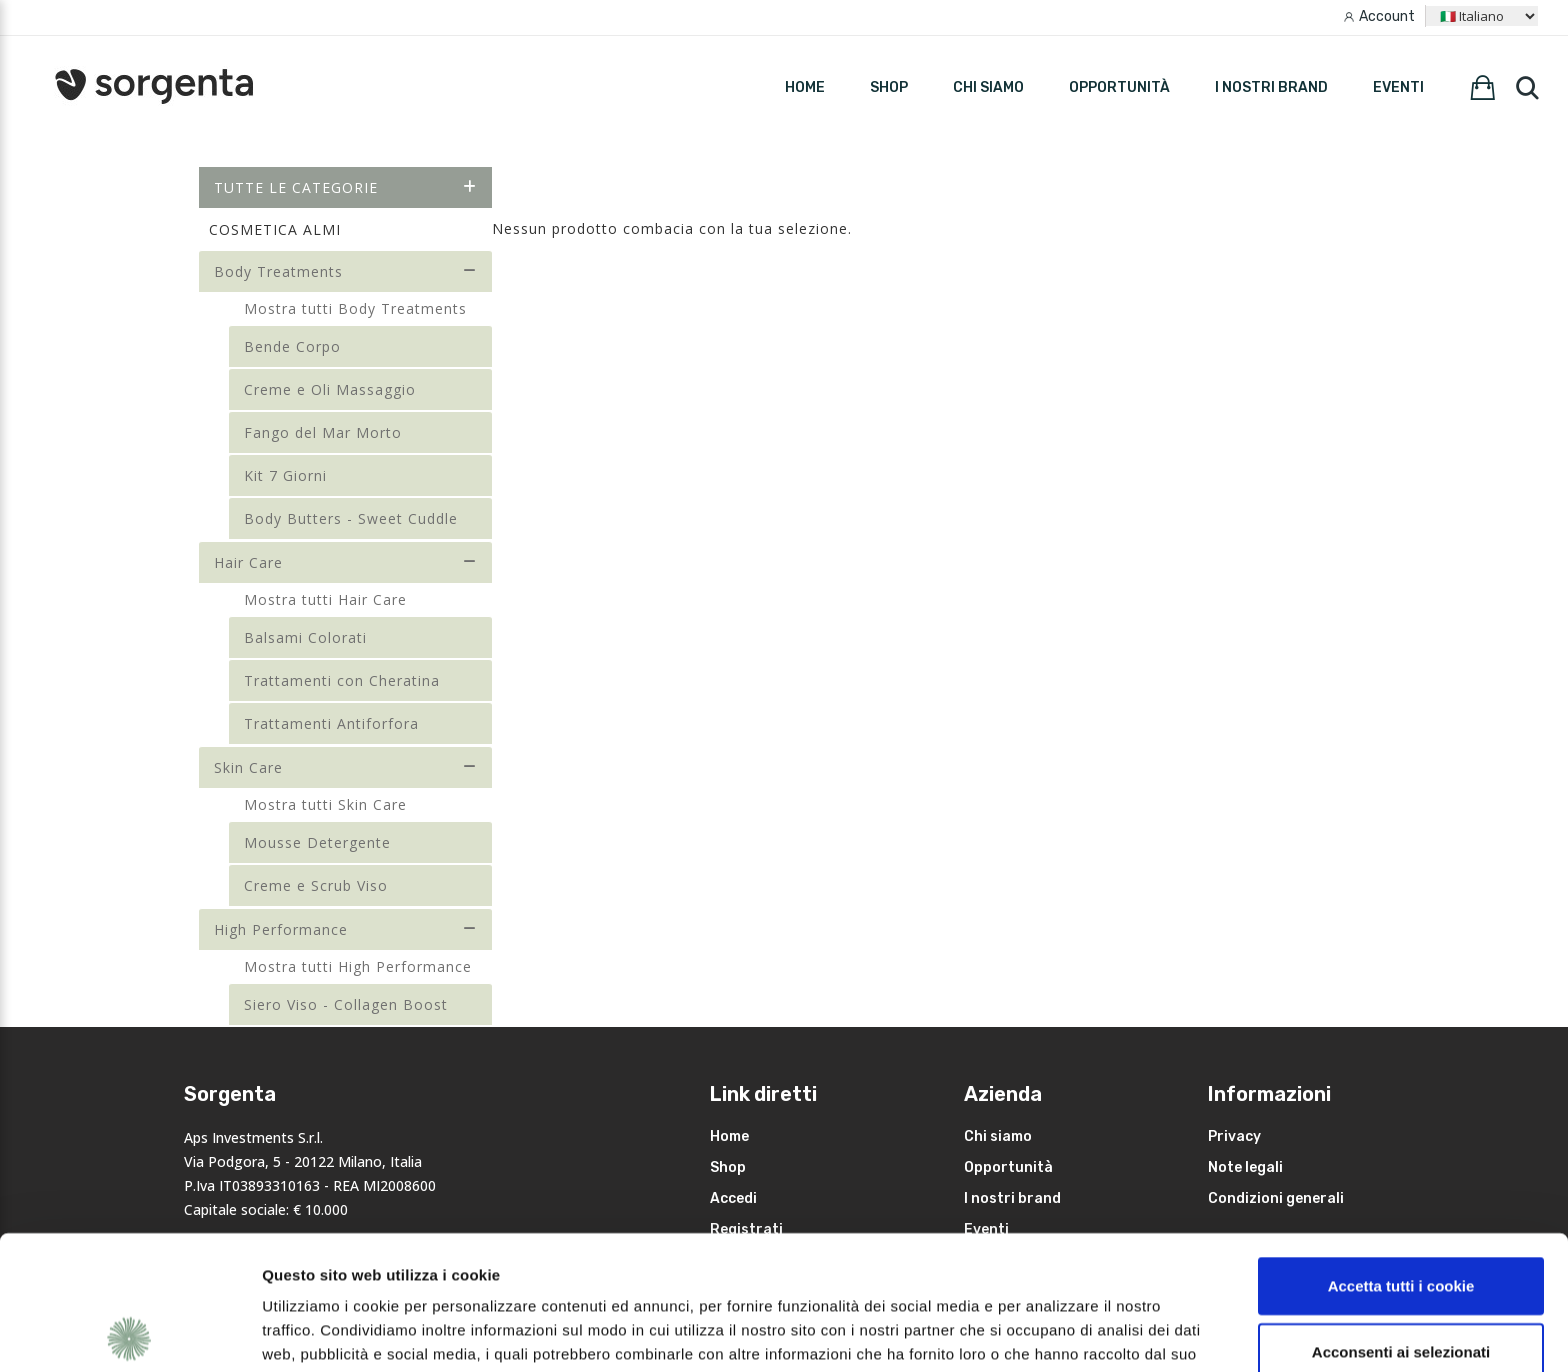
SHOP (889, 87)
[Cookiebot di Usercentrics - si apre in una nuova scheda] (129, 1333)
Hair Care (345, 562)
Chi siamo (988, 87)
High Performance (345, 929)
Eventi (1398, 87)
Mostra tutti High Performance (358, 966)
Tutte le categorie (345, 187)
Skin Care (345, 767)
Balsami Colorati (305, 637)
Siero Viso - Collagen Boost (346, 1004)
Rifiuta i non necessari (1401, 1282)
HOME (805, 87)
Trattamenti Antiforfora (331, 723)
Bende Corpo (292, 346)
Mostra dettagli (1062, 1332)
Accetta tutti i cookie (1401, 1151)
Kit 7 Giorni (285, 475)
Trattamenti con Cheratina (342, 680)
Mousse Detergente (317, 842)
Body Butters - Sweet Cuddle (351, 518)
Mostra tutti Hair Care (325, 599)
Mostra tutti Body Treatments (355, 308)
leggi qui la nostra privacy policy (387, 1267)
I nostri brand (1271, 87)
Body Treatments (345, 271)
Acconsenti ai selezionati (1401, 1217)
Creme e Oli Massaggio (330, 389)
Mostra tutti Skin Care (325, 804)
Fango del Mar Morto (323, 432)
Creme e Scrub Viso (316, 885)
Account (1387, 16)
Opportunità (1119, 87)
